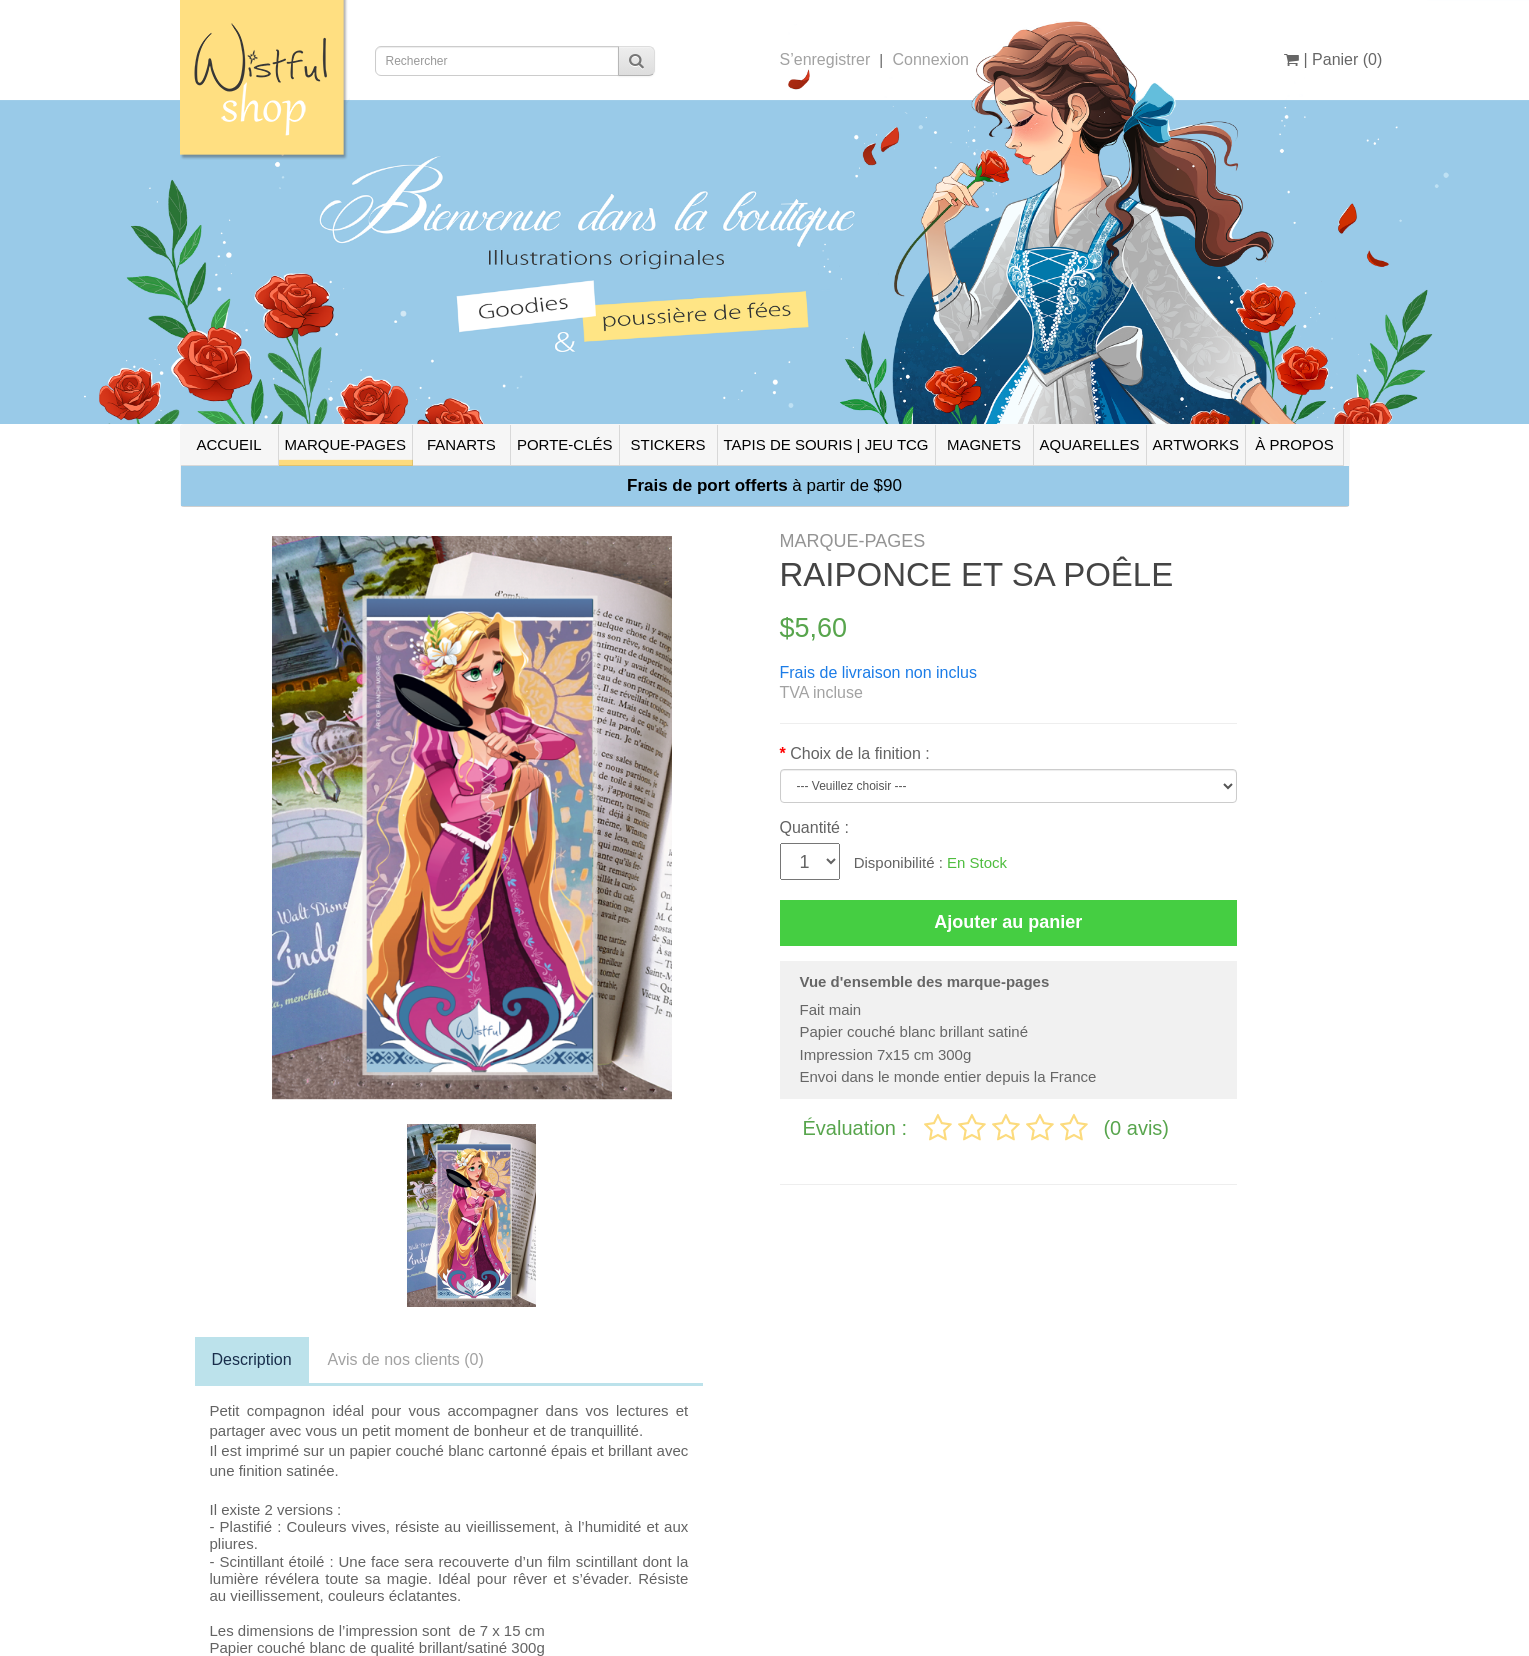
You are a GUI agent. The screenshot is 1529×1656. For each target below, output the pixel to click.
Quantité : (814, 827)
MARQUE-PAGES (345, 444)
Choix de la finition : (860, 753)
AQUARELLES (1090, 444)
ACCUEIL (228, 444)
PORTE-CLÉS (565, 444)
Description (252, 1359)
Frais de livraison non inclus (878, 672)
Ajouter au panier (1008, 922)
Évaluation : (858, 1128)
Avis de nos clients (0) (406, 1359)
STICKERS (667, 444)
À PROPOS (1294, 444)
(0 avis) (1136, 1128)
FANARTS (461, 444)
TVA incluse (821, 692)
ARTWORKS (1196, 444)
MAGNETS (984, 444)
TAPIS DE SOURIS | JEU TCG (826, 444)
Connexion (930, 59)
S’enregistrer (825, 59)
